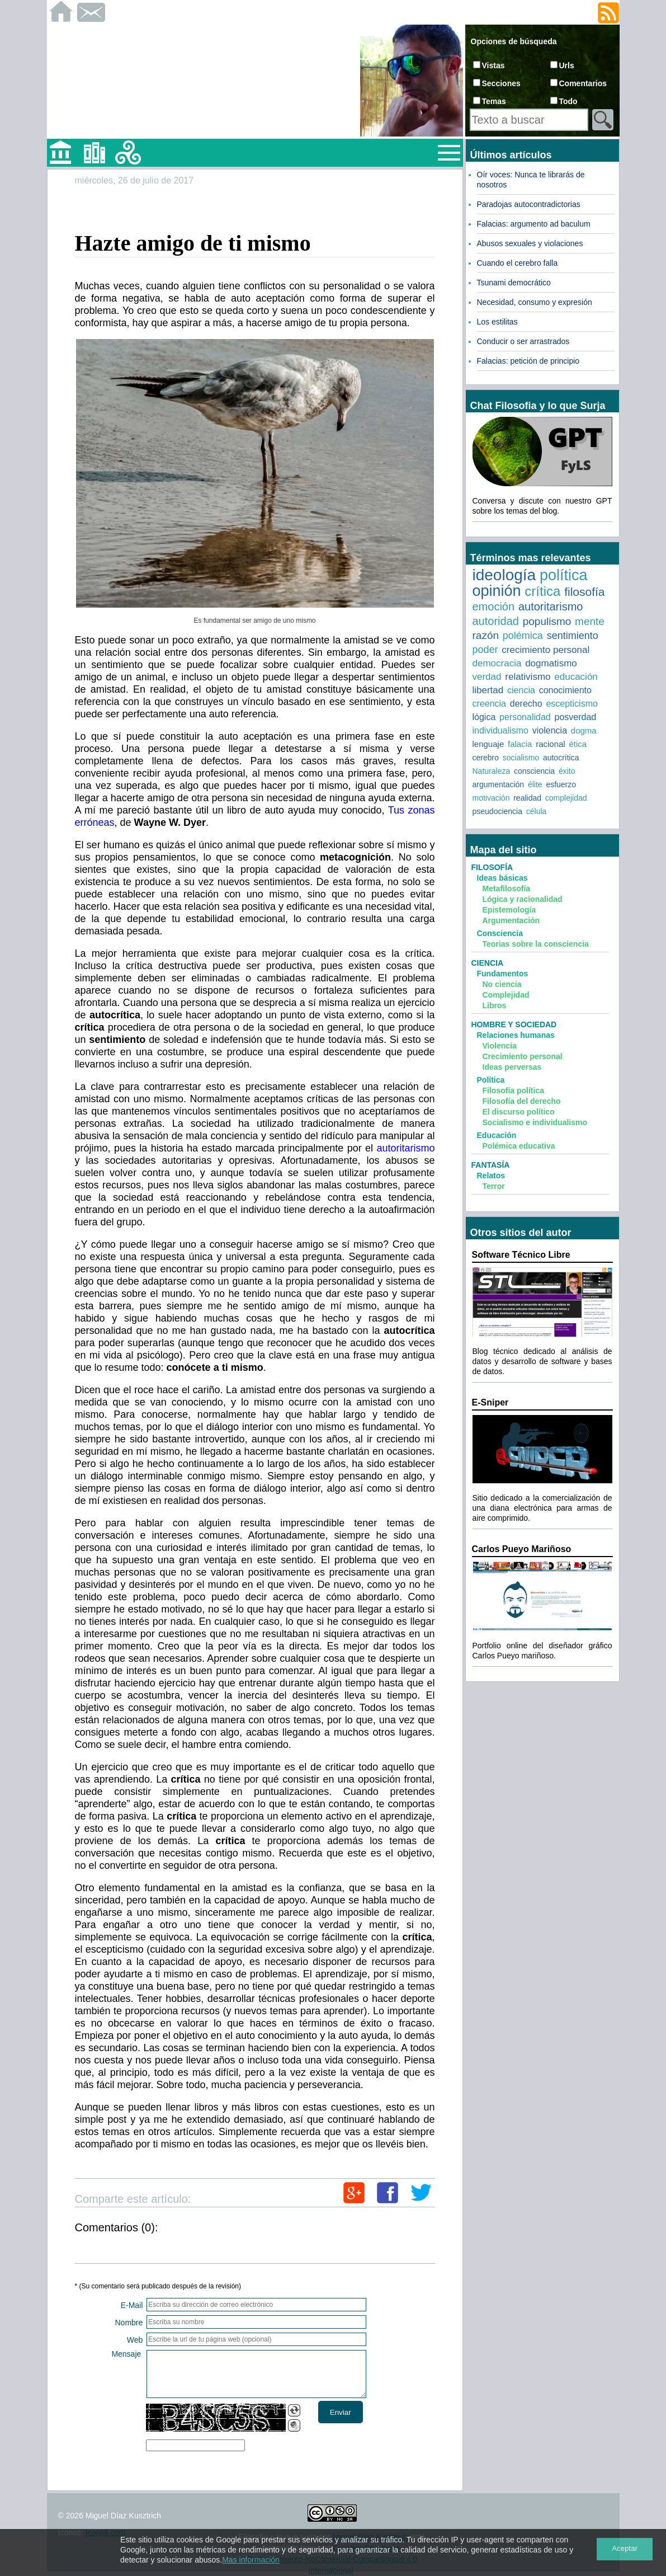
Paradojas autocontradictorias (528, 204)
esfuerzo (561, 784)
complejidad (566, 797)
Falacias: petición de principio (528, 360)
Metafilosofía (507, 888)
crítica (542, 591)
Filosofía (492, 867)
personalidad (525, 717)
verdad (487, 676)
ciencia (521, 690)
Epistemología (509, 909)
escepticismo (571, 703)
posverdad (576, 717)
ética (578, 744)
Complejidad (506, 994)
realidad (527, 797)
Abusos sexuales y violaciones (530, 243)
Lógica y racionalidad (523, 899)
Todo (568, 101)
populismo (547, 621)
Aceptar (624, 2548)
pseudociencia (498, 811)
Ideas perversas (512, 1067)
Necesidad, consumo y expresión (534, 302)
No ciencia (502, 984)
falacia (520, 744)
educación (576, 676)
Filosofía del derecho (522, 1101)
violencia (549, 730)
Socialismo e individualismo (535, 1122)
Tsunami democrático (514, 282)
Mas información (251, 2559)
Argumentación (511, 920)
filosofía (584, 591)
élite (535, 784)
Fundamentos (502, 973)
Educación (497, 1135)
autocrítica (561, 757)
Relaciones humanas (516, 1035)
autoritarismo (405, 1148)
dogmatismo (551, 663)
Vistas (493, 65)
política (564, 575)
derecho (526, 703)
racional (550, 744)
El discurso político (519, 1111)
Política (491, 1079)
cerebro (486, 757)
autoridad (496, 621)
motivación (491, 797)
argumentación (499, 784)
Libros (495, 1005)
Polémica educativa (519, 1145)
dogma (584, 730)
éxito (567, 771)
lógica (484, 717)
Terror (494, 1186)
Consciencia (500, 933)
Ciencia (487, 962)
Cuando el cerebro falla (517, 262)
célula (536, 811)
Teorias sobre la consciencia (536, 943)
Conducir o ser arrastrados (523, 341)
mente (589, 621)
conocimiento (565, 690)
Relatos (491, 1175)
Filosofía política (513, 1090)
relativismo (527, 676)
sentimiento (572, 635)
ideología (504, 575)
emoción (494, 606)
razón (486, 635)
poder (485, 649)
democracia (497, 663)
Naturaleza (492, 771)
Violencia (500, 1045)
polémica (523, 635)
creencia (489, 703)
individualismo (501, 730)
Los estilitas (497, 321)
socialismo (521, 757)
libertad (488, 690)
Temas (494, 101)
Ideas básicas (502, 877)
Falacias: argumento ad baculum (534, 223)
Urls (566, 65)
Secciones (501, 83)
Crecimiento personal (523, 1056)
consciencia (534, 771)
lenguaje (488, 744)
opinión (497, 590)
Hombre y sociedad (514, 1024)
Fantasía (490, 1164)
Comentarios (583, 83)
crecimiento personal (545, 650)
